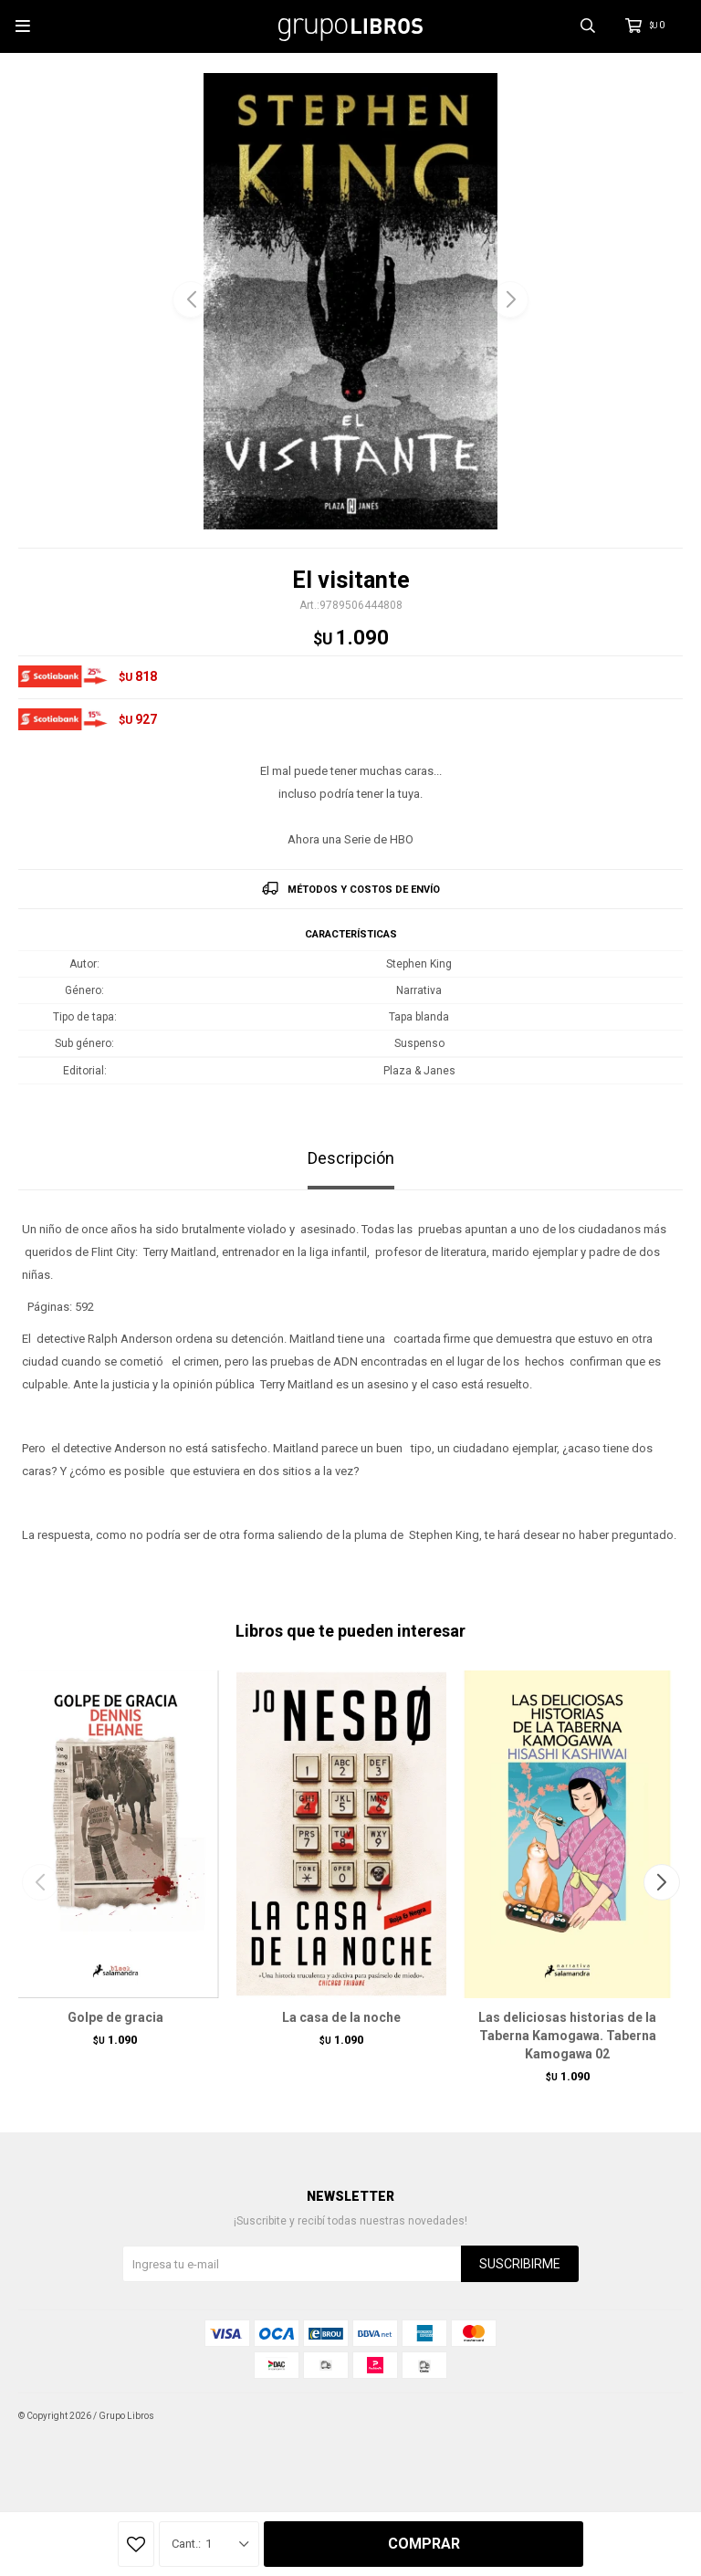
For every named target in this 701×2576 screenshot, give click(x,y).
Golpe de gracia (115, 2017)
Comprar (424, 2543)
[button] (510, 299)
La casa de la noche (341, 2017)
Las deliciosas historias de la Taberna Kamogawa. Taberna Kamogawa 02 (567, 2035)
